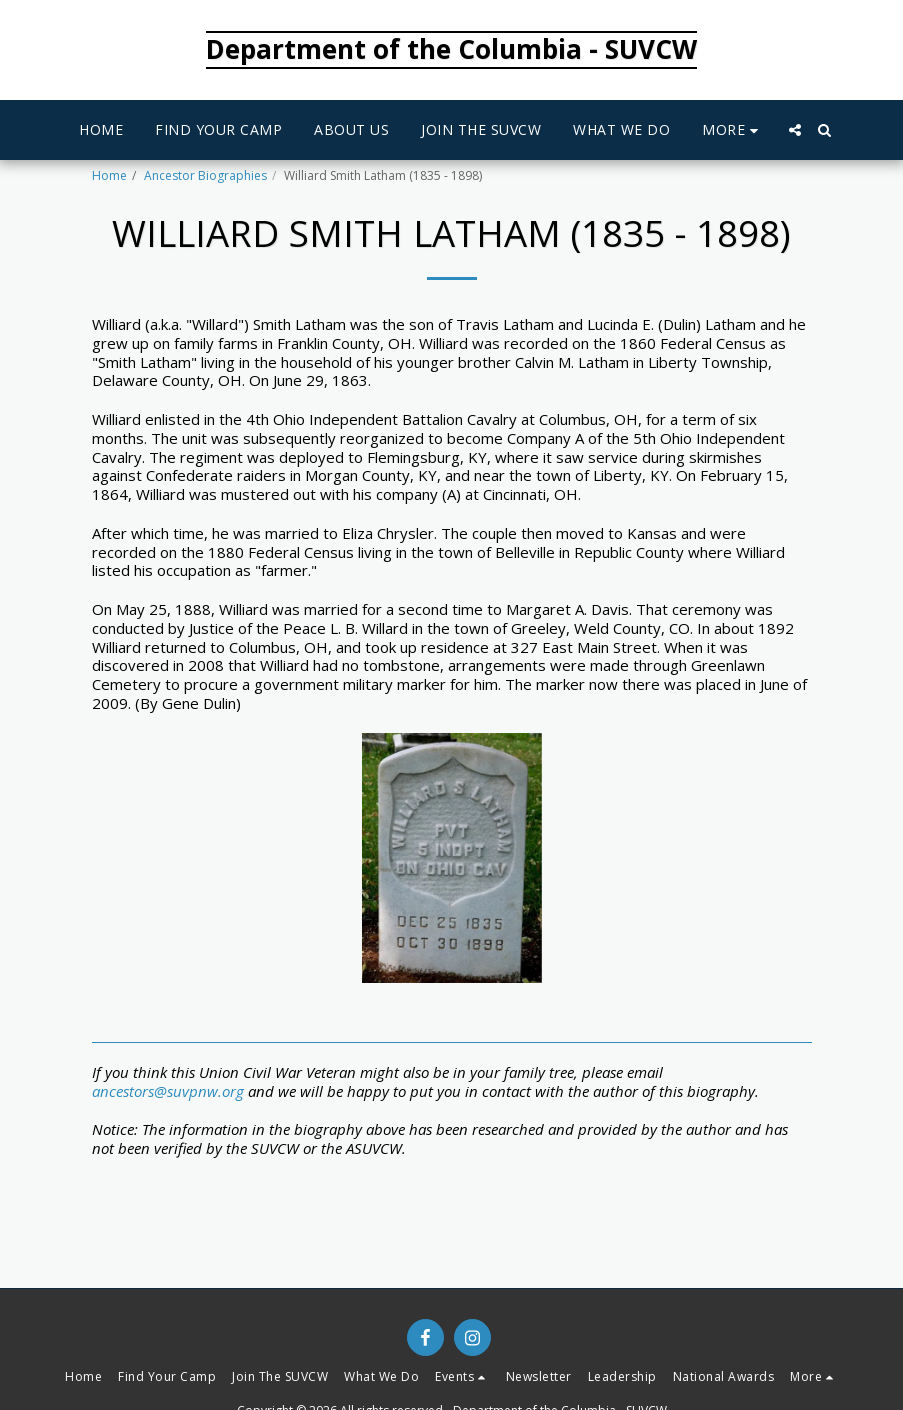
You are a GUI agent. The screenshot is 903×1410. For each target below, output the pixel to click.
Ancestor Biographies (205, 175)
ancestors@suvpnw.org (168, 1091)
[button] (795, 130)
